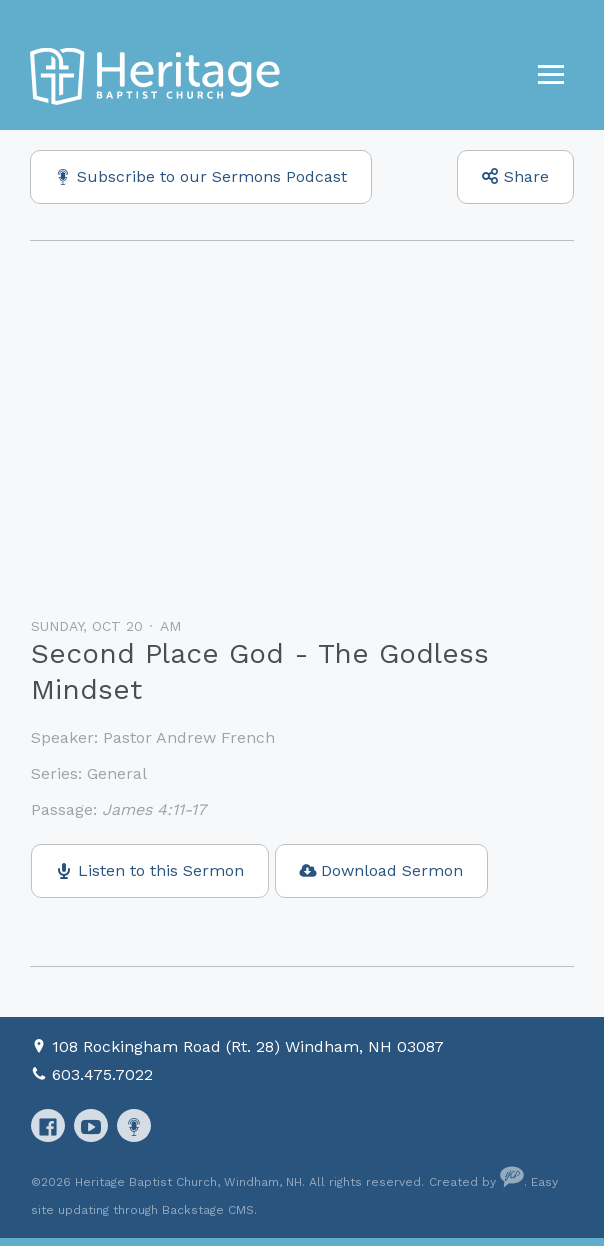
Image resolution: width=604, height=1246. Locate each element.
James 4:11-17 (154, 809)
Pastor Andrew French (189, 737)
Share (526, 176)
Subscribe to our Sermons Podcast (212, 176)
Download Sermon (392, 870)
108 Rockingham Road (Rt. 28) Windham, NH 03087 (248, 1046)
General (117, 773)
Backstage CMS (208, 1210)
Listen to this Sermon (161, 870)
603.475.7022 (102, 1074)
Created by (476, 1182)
